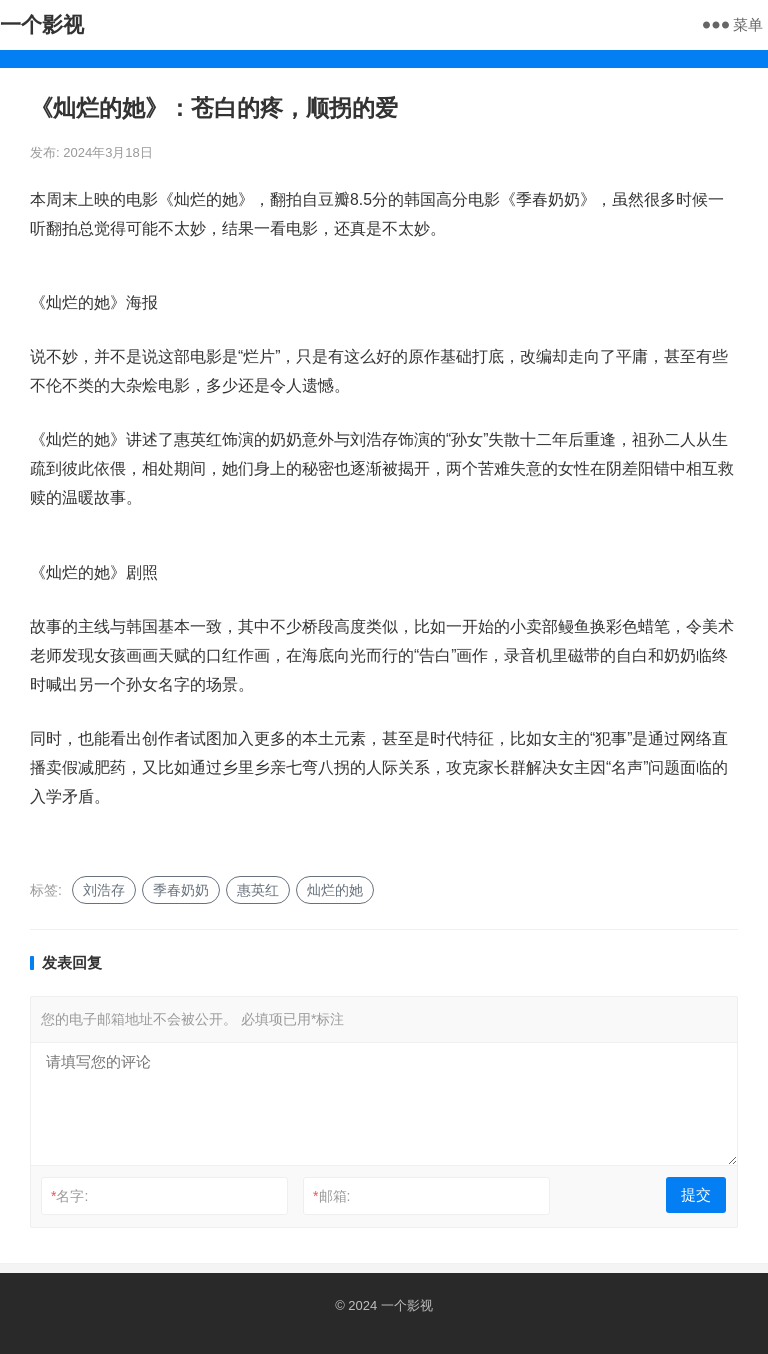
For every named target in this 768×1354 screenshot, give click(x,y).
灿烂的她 (335, 890)
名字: (69, 1196)
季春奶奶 (181, 890)
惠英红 (258, 890)
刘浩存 (104, 890)
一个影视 (42, 24)
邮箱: (331, 1196)
